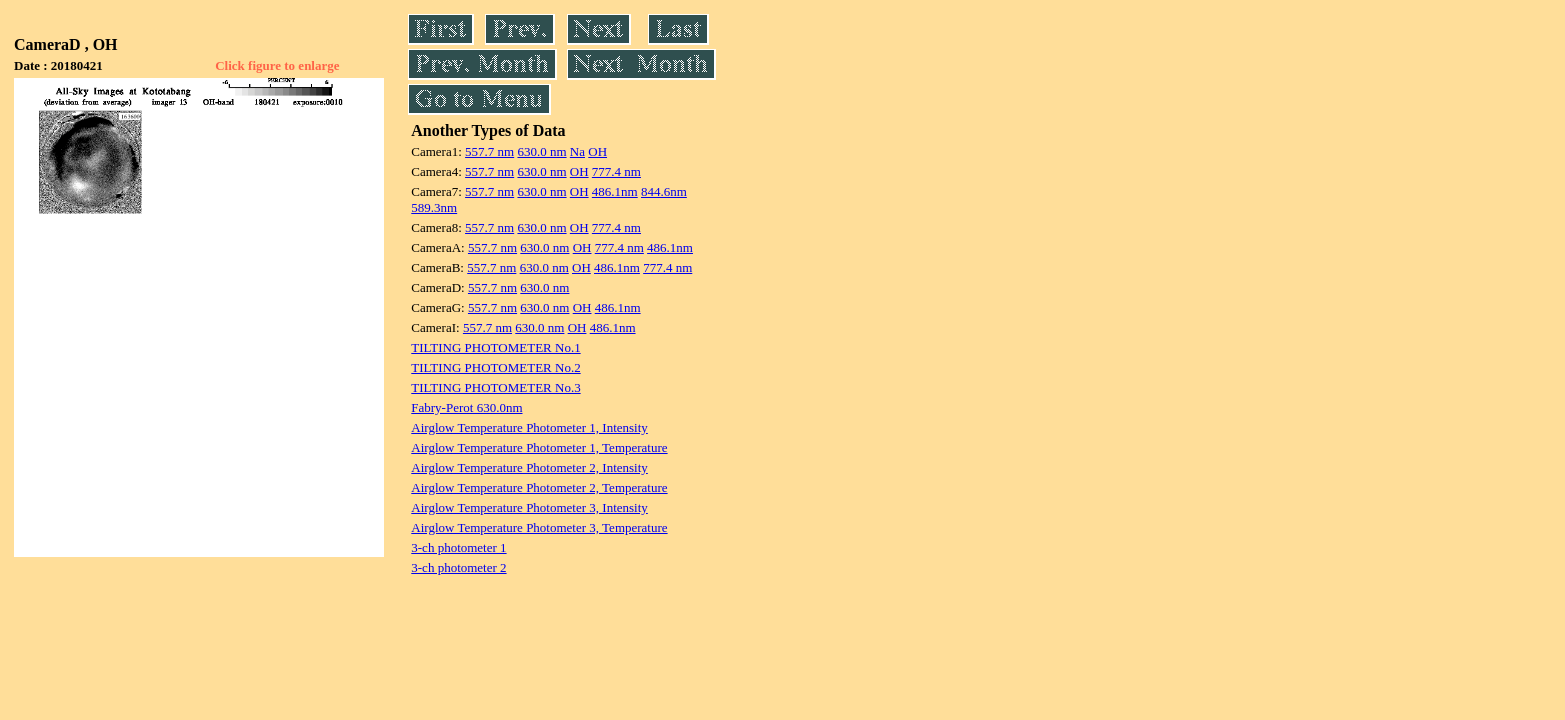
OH (597, 151)
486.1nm (615, 191)
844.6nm (664, 191)
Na (577, 151)
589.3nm (434, 207)
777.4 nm (616, 171)
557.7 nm (489, 151)
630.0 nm (541, 151)
